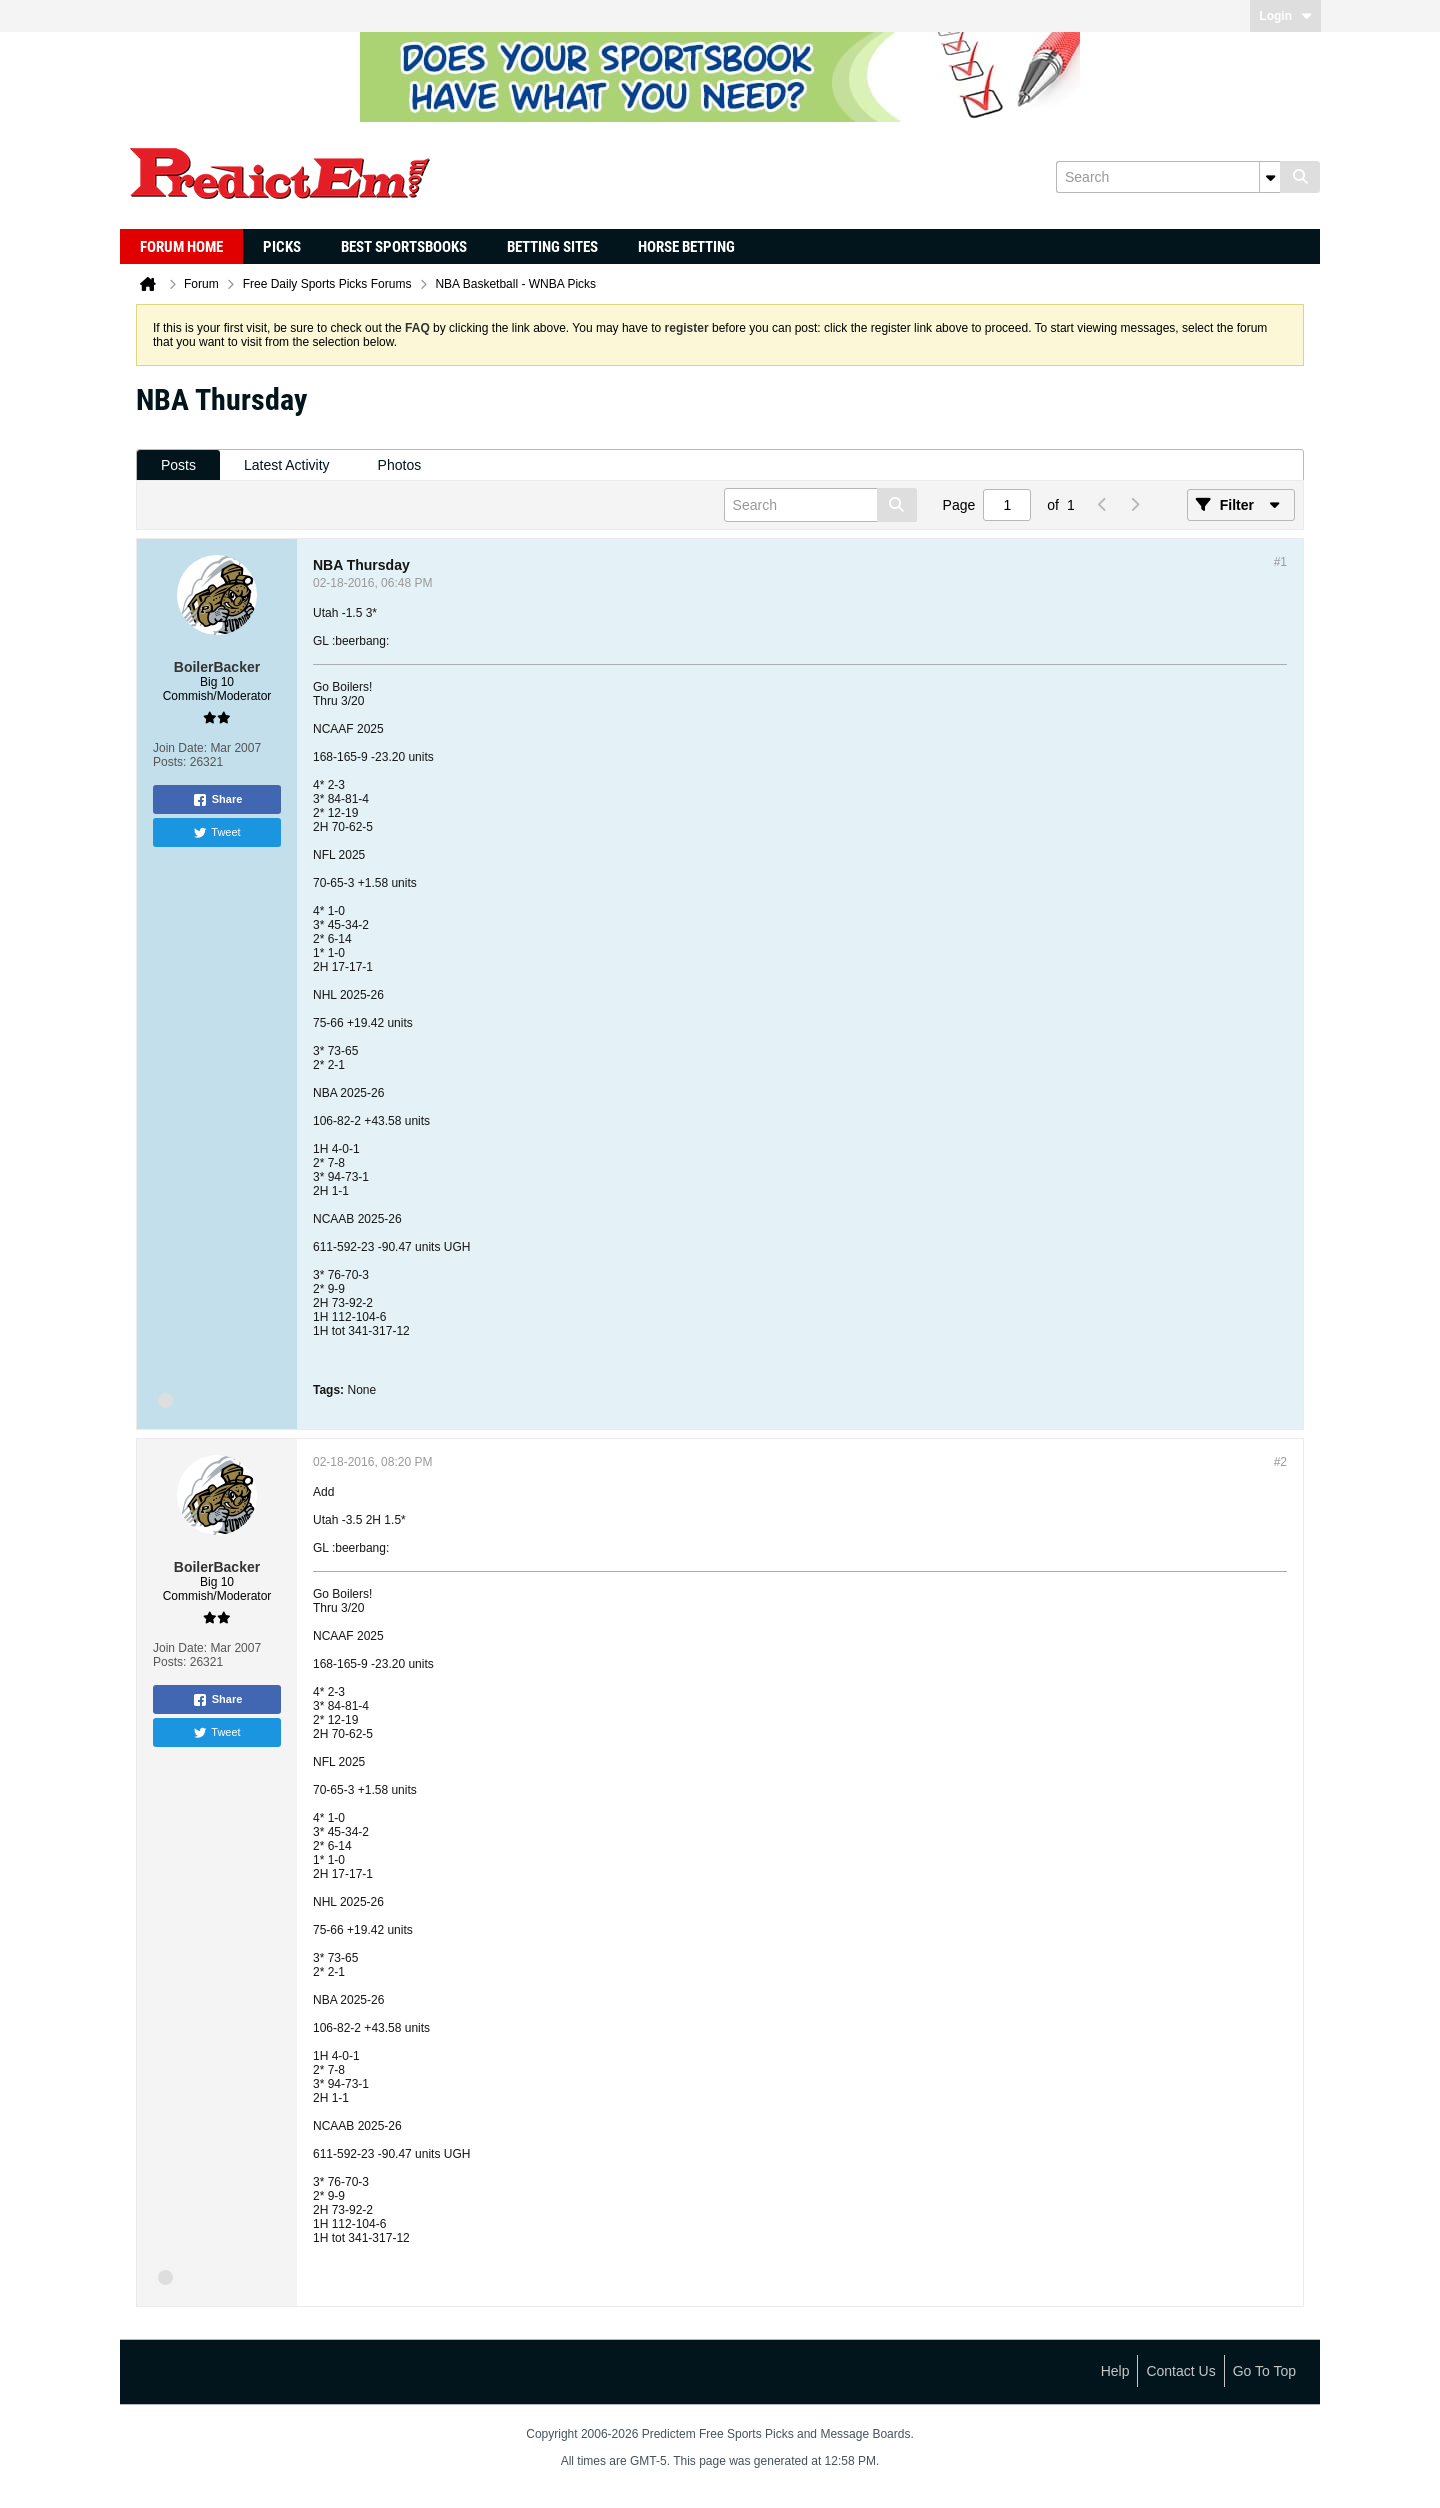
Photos (400, 465)
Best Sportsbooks (404, 247)
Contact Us (1180, 2371)
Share (217, 800)
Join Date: (180, 748)
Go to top (1264, 2371)
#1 (1280, 562)
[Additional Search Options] (1270, 177)
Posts (178, 465)
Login (1285, 16)
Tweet (216, 833)
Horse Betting (686, 247)
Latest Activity (287, 465)
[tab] (178, 465)
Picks (282, 247)
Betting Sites (552, 247)
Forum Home (181, 247)
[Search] (1168, 177)
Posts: (169, 762)
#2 (1280, 1462)
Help (1115, 2371)
